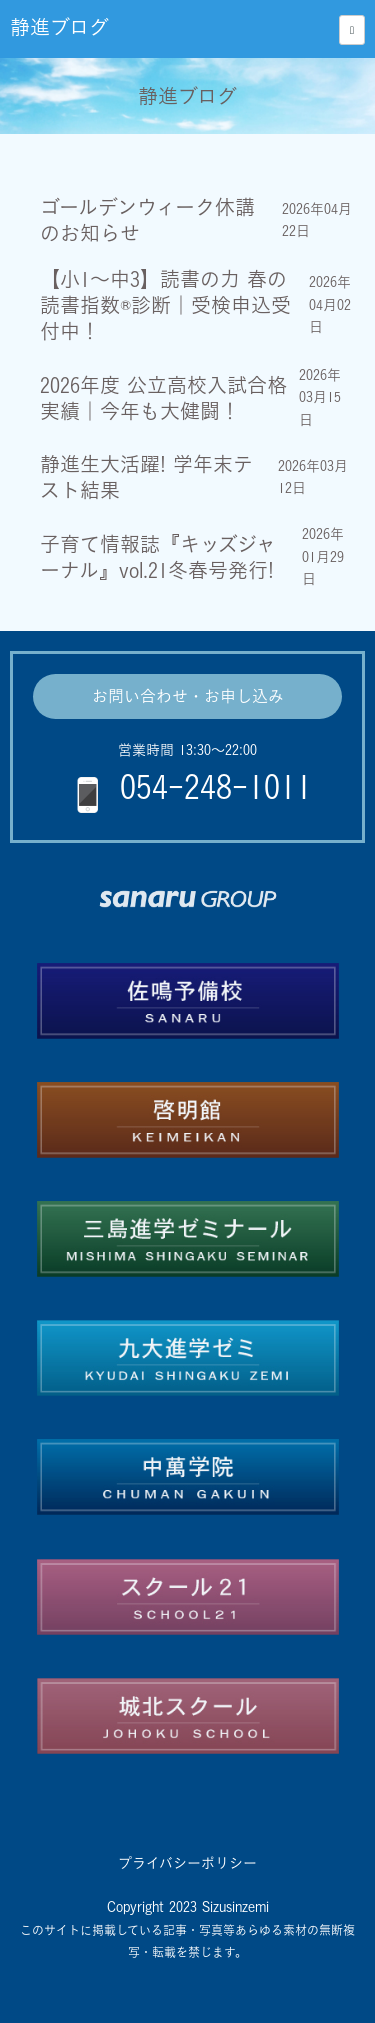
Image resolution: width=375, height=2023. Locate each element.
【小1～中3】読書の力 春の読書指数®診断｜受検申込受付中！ (165, 305)
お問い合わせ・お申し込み (188, 696)
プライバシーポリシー (187, 1863)
